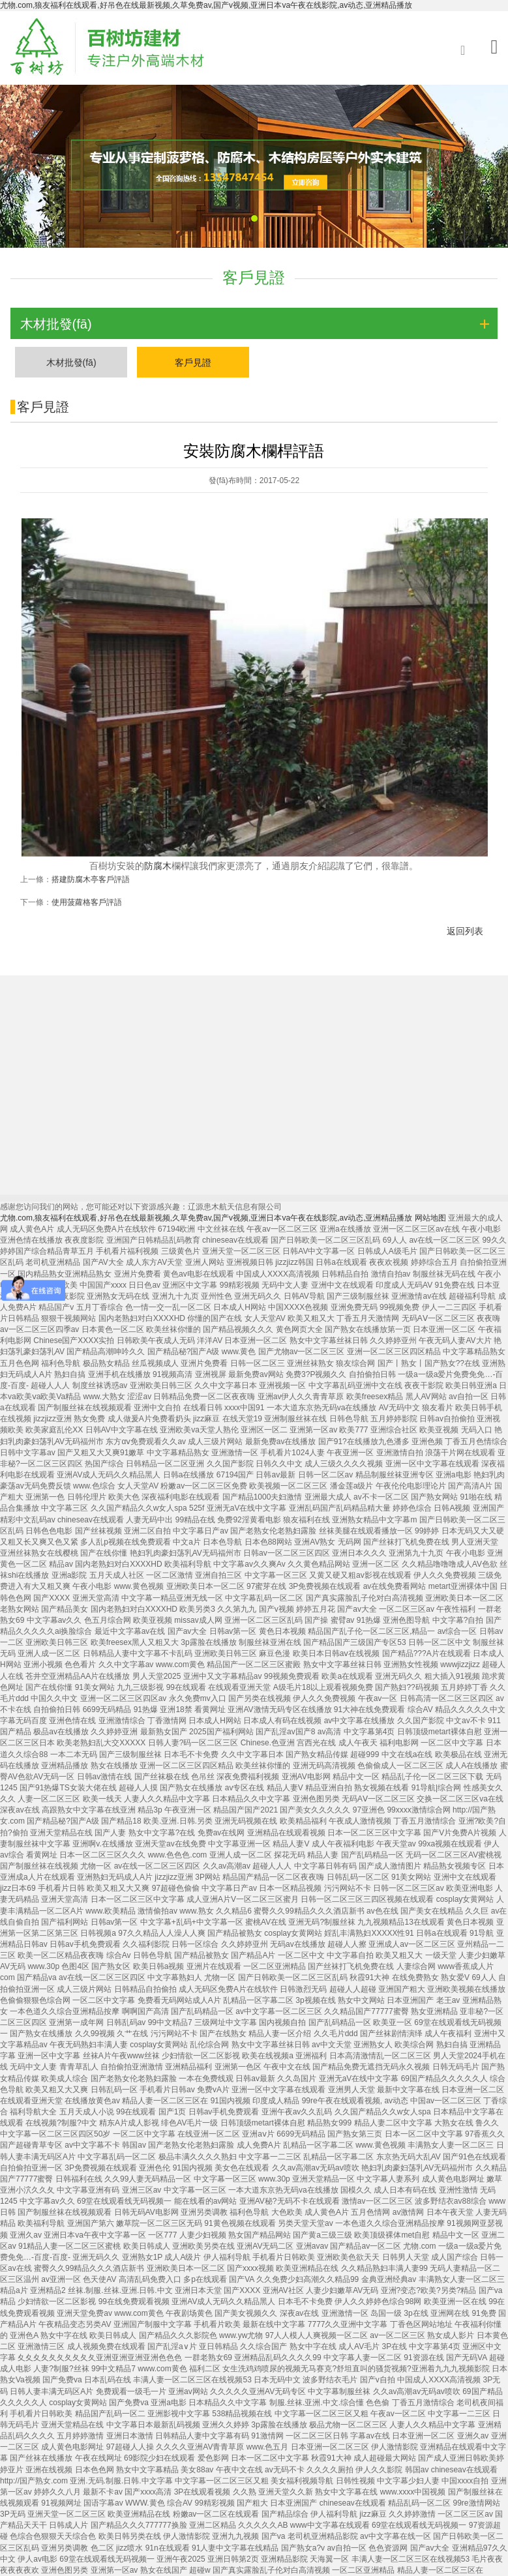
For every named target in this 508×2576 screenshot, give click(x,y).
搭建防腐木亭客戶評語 (91, 888)
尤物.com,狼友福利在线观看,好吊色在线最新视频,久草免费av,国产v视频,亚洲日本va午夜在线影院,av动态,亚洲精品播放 (206, 5)
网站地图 (430, 1217)
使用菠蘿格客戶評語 (87, 911)
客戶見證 (193, 362)
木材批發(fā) (71, 362)
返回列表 (465, 941)
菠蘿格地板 (33, 1179)
